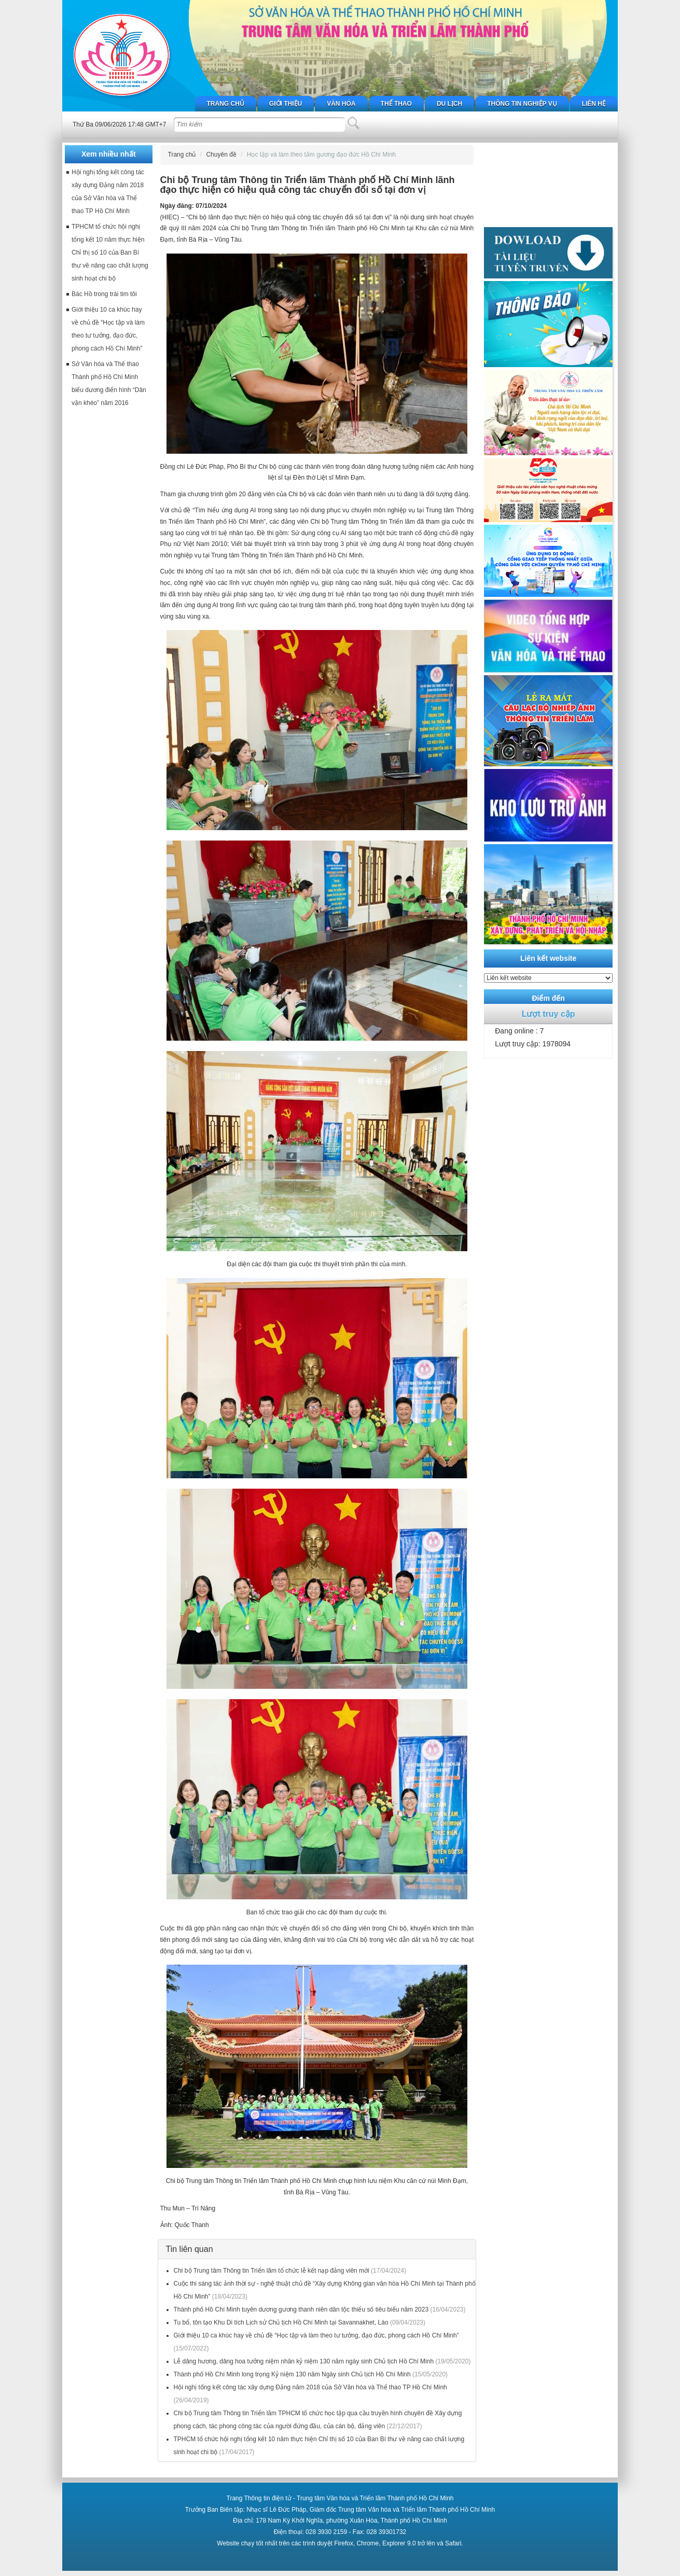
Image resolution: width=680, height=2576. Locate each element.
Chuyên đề (221, 154)
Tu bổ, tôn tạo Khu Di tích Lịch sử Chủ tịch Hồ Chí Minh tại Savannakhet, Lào (281, 2322)
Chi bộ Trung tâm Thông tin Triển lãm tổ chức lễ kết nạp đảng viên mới (271, 2270)
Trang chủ (225, 103)
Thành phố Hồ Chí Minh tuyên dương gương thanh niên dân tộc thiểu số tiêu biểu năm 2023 (301, 2309)
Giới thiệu (285, 103)
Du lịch (449, 103)
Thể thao (396, 103)
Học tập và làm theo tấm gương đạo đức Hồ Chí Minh (321, 154)
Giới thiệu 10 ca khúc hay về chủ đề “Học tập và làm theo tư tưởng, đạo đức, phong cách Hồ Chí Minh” (316, 2335)
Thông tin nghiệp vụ (522, 103)
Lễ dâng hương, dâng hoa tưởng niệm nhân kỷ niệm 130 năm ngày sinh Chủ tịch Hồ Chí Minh (304, 2361)
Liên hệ (594, 103)
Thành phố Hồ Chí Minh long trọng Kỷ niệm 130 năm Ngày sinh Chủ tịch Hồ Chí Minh (292, 2374)
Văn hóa (341, 103)
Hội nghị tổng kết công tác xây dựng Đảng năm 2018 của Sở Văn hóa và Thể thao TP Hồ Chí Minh (310, 2387)
